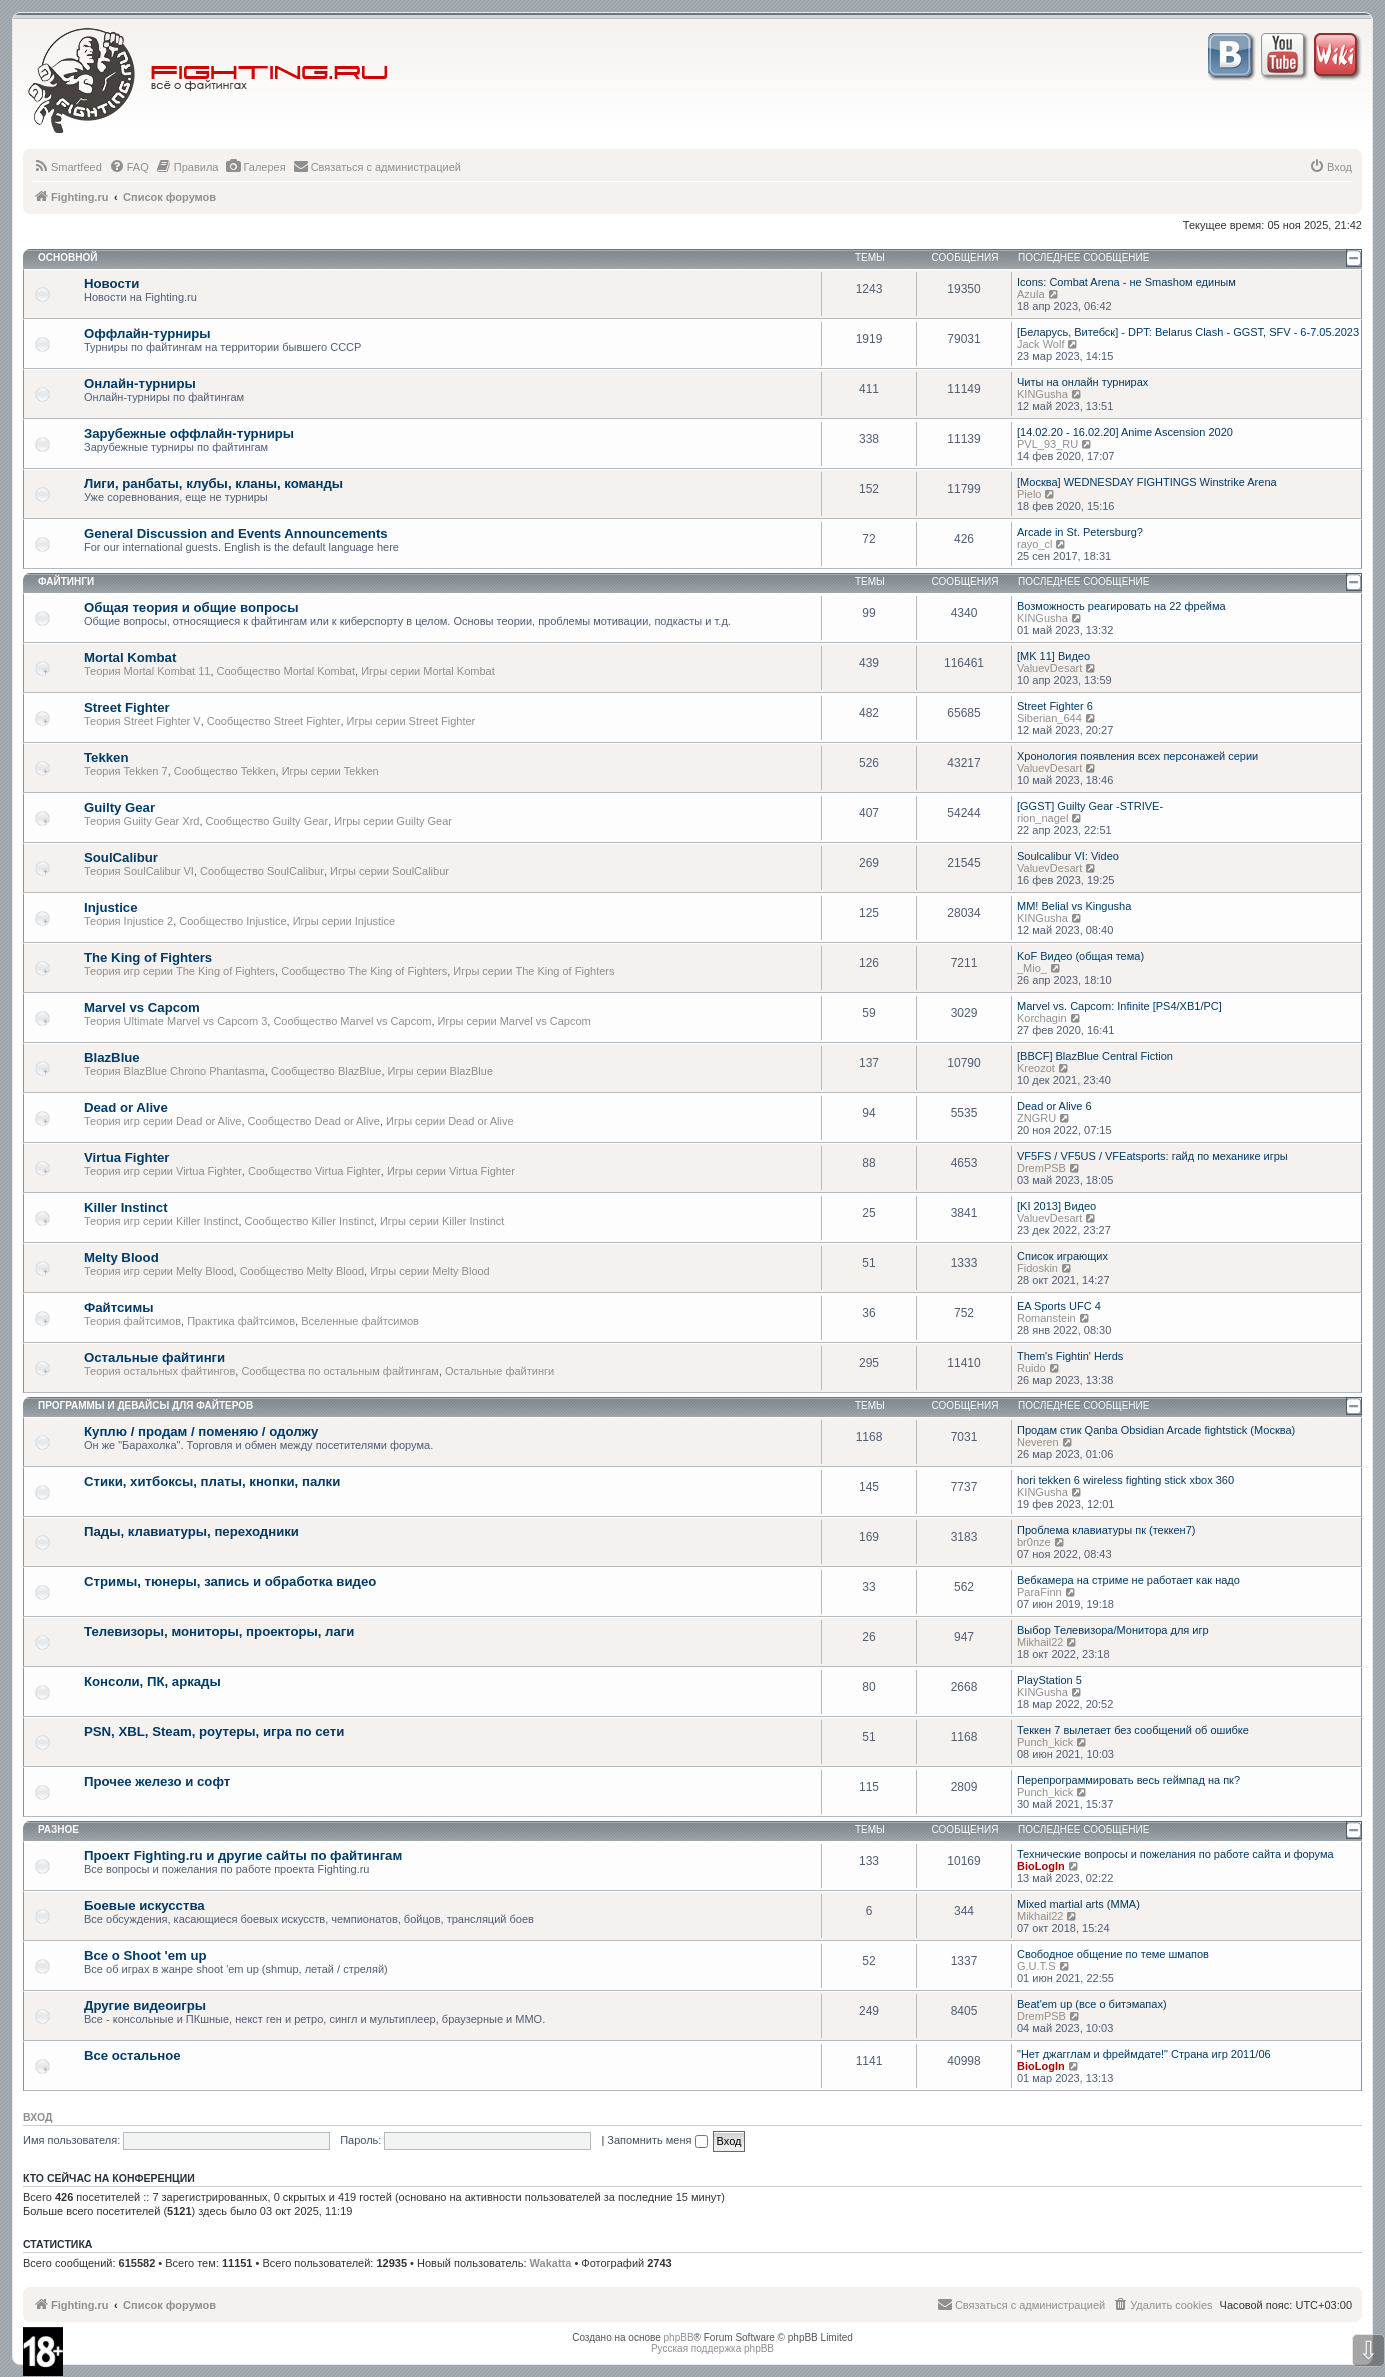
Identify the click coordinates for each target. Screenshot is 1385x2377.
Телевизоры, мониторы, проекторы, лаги (219, 1631)
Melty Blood (121, 1257)
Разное (58, 1829)
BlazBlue (112, 1057)
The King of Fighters (148, 957)
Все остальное (132, 2055)
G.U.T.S (1036, 1966)
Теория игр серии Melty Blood (159, 1271)
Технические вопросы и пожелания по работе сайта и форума (1175, 1854)
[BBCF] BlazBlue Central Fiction (1095, 1056)
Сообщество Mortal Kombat (286, 671)
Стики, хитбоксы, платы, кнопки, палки (212, 1481)
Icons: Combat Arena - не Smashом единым (1126, 282)
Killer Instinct (126, 1207)
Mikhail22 (1040, 1642)
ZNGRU (1036, 1118)
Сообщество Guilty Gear (267, 821)
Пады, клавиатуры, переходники (191, 1531)
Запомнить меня (657, 2140)
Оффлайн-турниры (147, 333)
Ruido (1031, 1368)
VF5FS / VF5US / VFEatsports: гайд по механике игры (1152, 1156)
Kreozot (1036, 1068)
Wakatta (551, 2263)
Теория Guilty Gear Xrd (141, 821)
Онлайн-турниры (140, 383)
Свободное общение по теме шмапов (1113, 1954)
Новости (111, 283)
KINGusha (1042, 394)
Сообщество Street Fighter (274, 721)
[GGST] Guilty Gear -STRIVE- (1090, 806)
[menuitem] (67, 167)
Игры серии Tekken (330, 771)
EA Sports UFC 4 (1059, 1306)
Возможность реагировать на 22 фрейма (1121, 606)
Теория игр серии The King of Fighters (179, 971)
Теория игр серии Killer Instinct (161, 1221)
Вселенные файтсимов (360, 1321)
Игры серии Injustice (344, 921)
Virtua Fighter (127, 1157)
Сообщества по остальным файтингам (340, 1371)
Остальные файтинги (154, 1357)
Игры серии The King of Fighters (533, 971)
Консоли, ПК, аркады (152, 1681)
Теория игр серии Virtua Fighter (163, 1171)
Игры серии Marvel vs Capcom (514, 1021)
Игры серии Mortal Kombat (428, 671)
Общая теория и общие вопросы (191, 607)
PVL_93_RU (1047, 444)
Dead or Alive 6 (1054, 1106)
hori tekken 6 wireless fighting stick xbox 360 (1125, 1480)
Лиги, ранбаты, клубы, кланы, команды (213, 483)
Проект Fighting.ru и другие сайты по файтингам (243, 1855)
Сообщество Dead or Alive (314, 1121)
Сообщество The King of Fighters (364, 971)
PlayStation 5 (1049, 1680)
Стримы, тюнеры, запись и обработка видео (230, 1581)
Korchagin (1042, 1018)
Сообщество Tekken (225, 771)
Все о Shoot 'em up (145, 1955)
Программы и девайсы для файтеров (145, 1405)
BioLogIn (1041, 1866)
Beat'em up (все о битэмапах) (1092, 2004)
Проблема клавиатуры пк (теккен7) (1106, 1530)
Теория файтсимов (132, 1321)
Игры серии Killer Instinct (442, 1221)
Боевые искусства (144, 1905)
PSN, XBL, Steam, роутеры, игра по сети (214, 1731)
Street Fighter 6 (1055, 706)
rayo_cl (1034, 544)
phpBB (679, 2337)
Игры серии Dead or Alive (450, 1121)
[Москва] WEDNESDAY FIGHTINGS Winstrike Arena (1147, 482)
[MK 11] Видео (1053, 656)
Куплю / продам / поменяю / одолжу (201, 1431)
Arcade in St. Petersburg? (1080, 532)
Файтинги (66, 581)
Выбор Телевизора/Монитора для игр (1113, 1630)
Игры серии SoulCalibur (389, 871)
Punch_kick (1045, 1742)
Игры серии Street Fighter (411, 721)
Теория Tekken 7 (126, 771)
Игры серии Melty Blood (430, 1271)
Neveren (1038, 1442)
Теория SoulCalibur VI (139, 871)
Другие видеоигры (145, 2005)
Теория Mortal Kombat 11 (147, 671)
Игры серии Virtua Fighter (451, 1171)
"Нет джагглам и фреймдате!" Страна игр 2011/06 (1144, 2054)
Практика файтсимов (241, 1321)
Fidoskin (1037, 1268)
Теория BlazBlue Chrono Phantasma (174, 1071)
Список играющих (1062, 1256)
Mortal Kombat (130, 657)
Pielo (1029, 494)
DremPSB (1041, 1168)
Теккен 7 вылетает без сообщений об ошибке (1133, 1730)
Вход (37, 2117)
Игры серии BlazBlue (441, 1071)
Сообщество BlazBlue (326, 1071)
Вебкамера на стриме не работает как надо (1128, 1580)
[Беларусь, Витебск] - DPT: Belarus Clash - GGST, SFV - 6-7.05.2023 (1188, 332)
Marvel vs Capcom (142, 1007)
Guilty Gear (119, 807)
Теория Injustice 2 (128, 921)
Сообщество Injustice (232, 921)
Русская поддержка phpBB (712, 2348)
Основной (67, 257)
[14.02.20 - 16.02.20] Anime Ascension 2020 (1125, 432)
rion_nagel (1042, 818)
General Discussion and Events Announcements (236, 533)
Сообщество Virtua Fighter (314, 1171)
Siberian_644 (1049, 718)
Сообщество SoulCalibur (262, 871)
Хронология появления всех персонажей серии (1137, 756)
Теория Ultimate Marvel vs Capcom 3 (175, 1021)
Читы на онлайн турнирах (1082, 382)
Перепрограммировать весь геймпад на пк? (1128, 1780)
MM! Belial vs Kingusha (1074, 906)
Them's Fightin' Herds (1070, 1356)
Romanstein (1046, 1318)
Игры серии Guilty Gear (393, 821)
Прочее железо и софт (157, 1781)
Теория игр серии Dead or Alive (162, 1121)
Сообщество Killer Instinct (309, 1221)
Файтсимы (118, 1307)
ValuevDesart (1049, 668)
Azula (1031, 294)
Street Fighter (127, 707)
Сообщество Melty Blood (302, 1271)
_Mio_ (1032, 968)
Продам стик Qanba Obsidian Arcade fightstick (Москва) (1156, 1430)
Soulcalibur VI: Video (1068, 856)
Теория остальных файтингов (159, 1371)
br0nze (1034, 1542)
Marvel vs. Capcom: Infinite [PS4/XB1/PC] (1119, 1006)
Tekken (106, 757)
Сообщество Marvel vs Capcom (352, 1021)
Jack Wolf (1040, 344)
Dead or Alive (126, 1107)
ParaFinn (1039, 1592)
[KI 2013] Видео (1056, 1206)
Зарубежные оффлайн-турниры (189, 433)
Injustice (111, 907)
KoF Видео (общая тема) (1080, 956)
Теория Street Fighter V (142, 721)
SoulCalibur (121, 857)
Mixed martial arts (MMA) (1078, 1904)
